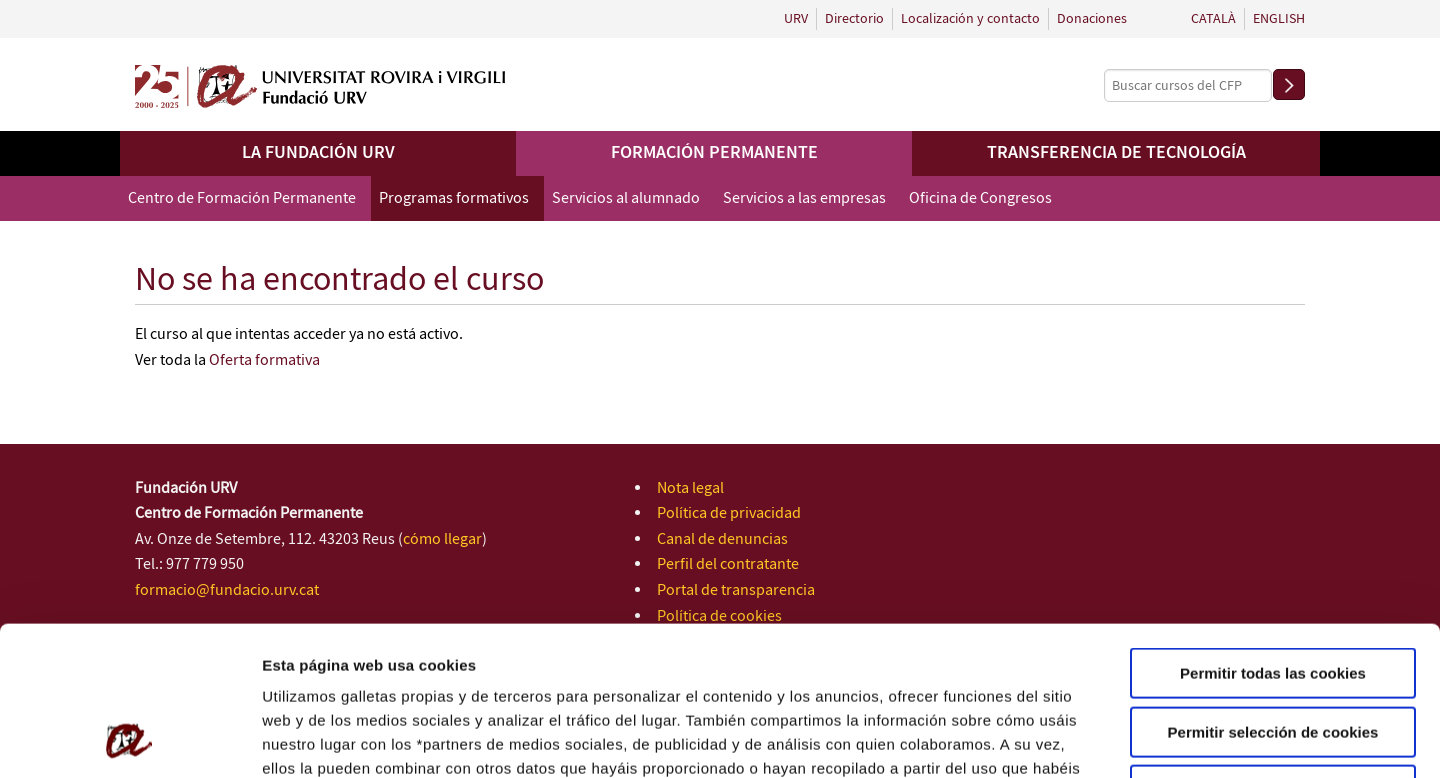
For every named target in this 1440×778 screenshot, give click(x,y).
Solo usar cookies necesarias (1273, 650)
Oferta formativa (264, 360)
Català (1213, 19)
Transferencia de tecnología (1116, 153)
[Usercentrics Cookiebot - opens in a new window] (129, 739)
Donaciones (1092, 19)
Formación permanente (714, 153)
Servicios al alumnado (626, 198)
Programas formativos (454, 198)
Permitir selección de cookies (1273, 592)
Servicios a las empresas (804, 198)
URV (796, 19)
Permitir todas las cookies (1273, 533)
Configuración (1067, 738)
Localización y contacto (970, 19)
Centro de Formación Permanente (242, 198)
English (1279, 19)
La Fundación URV (318, 153)
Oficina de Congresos (980, 198)
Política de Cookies (688, 652)
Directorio (854, 19)
